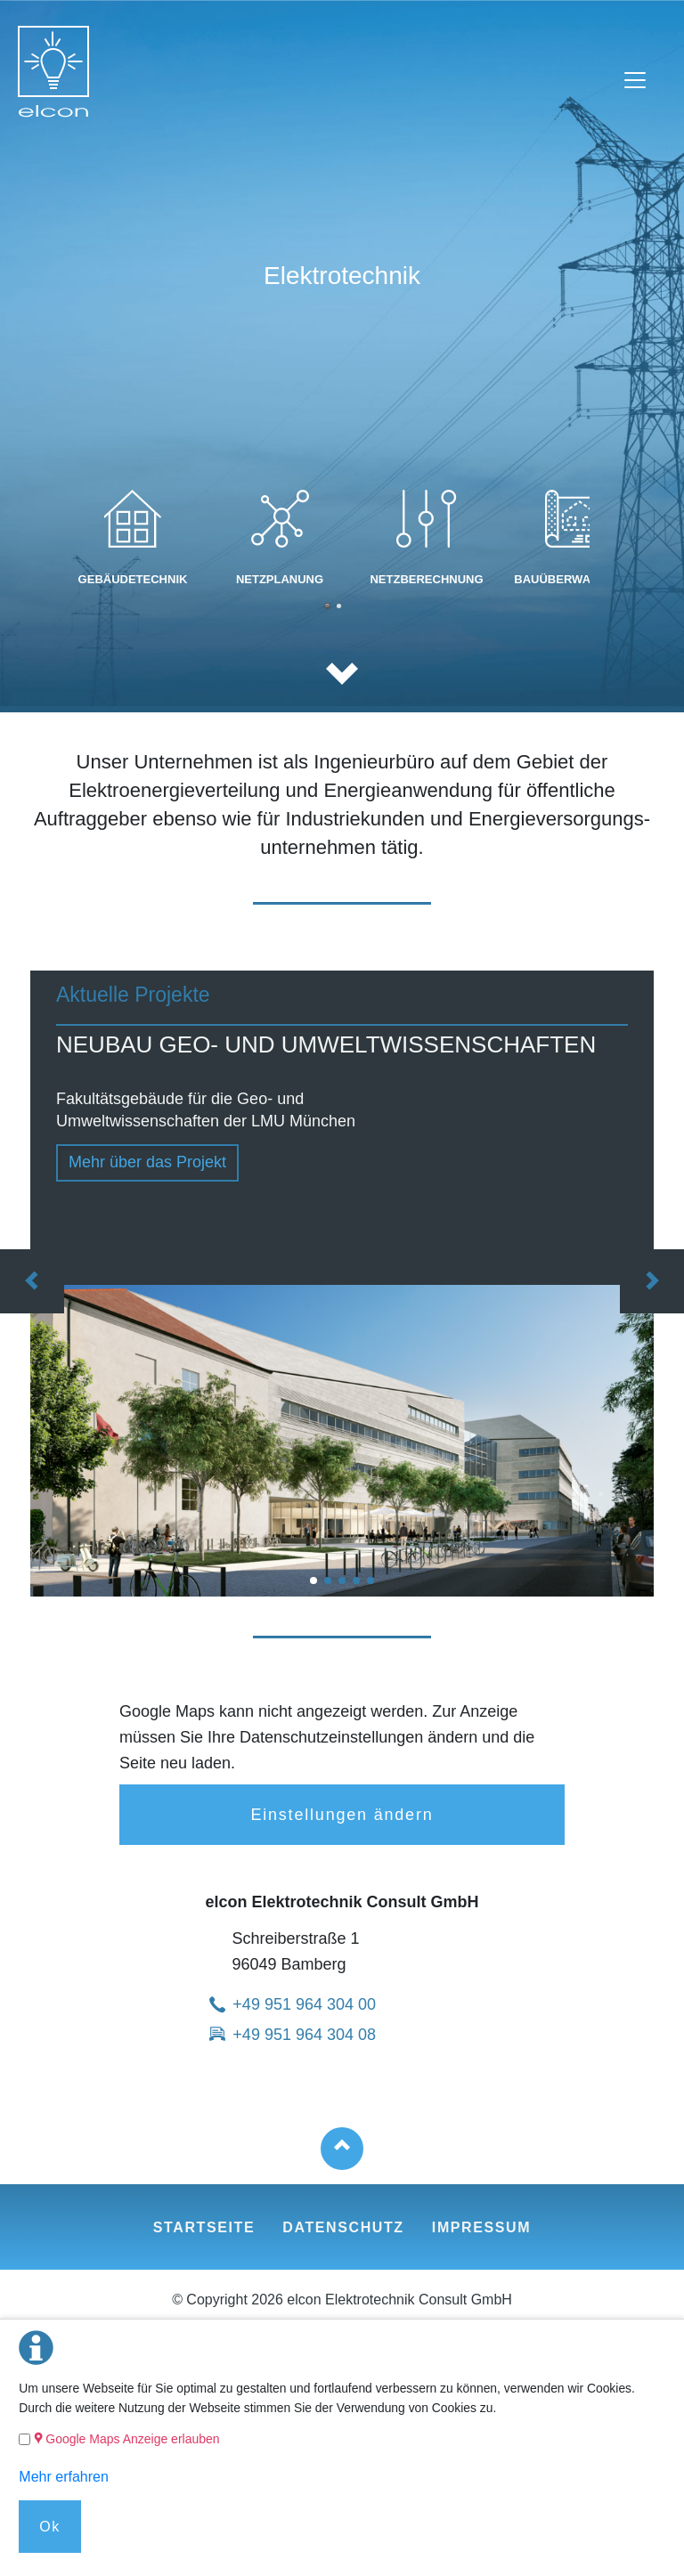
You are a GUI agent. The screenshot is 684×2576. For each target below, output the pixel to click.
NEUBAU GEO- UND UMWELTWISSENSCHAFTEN (313, 1580)
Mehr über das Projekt (147, 1162)
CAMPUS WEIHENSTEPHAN (342, 1580)
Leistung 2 (327, 606)
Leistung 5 (339, 606)
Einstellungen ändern (341, 1815)
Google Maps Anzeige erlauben (132, 2439)
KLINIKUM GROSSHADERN (356, 1580)
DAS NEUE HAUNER (328, 1580)
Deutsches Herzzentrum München (370, 1580)
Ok (50, 2526)
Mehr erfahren (64, 2476)
